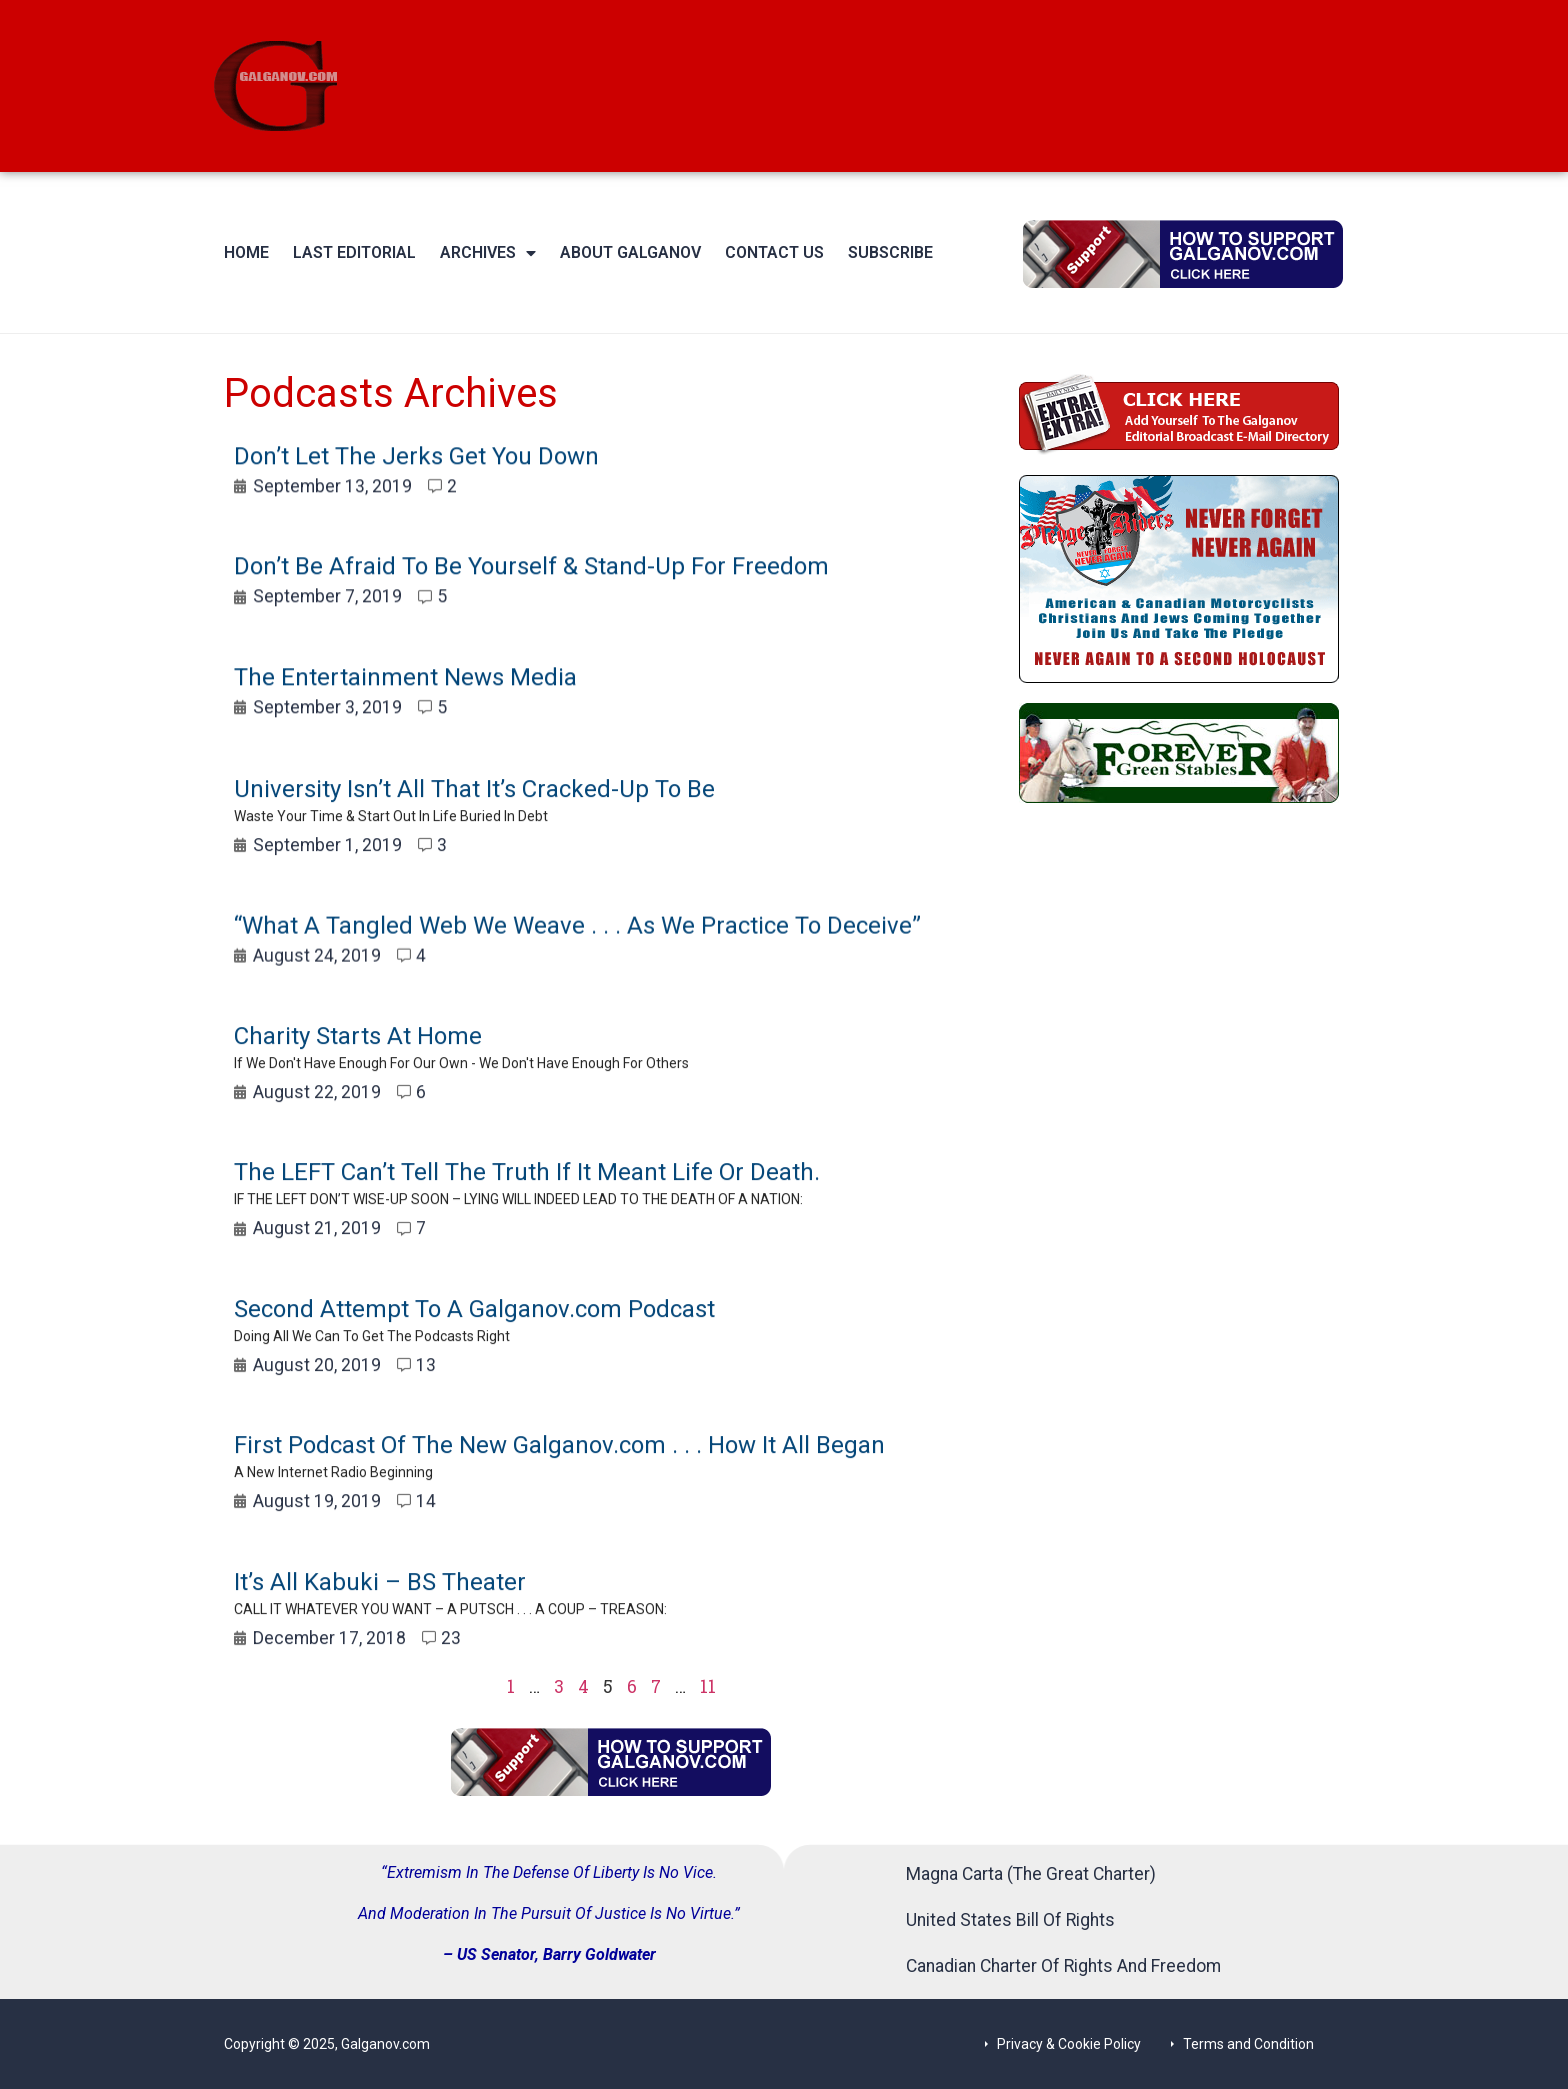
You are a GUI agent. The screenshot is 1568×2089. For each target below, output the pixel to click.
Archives (488, 253)
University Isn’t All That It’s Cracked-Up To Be (474, 823)
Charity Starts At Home (358, 1069)
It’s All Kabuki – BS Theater (380, 1615)
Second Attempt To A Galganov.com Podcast (474, 1342)
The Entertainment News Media (405, 694)
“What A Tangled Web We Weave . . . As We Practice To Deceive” (577, 950)
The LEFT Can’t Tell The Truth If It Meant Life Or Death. (527, 1206)
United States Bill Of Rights (1010, 1920)
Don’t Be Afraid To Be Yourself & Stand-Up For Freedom (531, 584)
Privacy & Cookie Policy (1069, 2044)
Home (246, 252)
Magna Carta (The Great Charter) (1031, 1874)
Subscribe (890, 252)
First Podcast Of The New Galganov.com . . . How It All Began (559, 1479)
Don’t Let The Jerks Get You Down (416, 474)
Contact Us (774, 252)
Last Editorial (354, 252)
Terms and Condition (1248, 2044)
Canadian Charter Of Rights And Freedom (1063, 1966)
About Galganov (630, 252)
